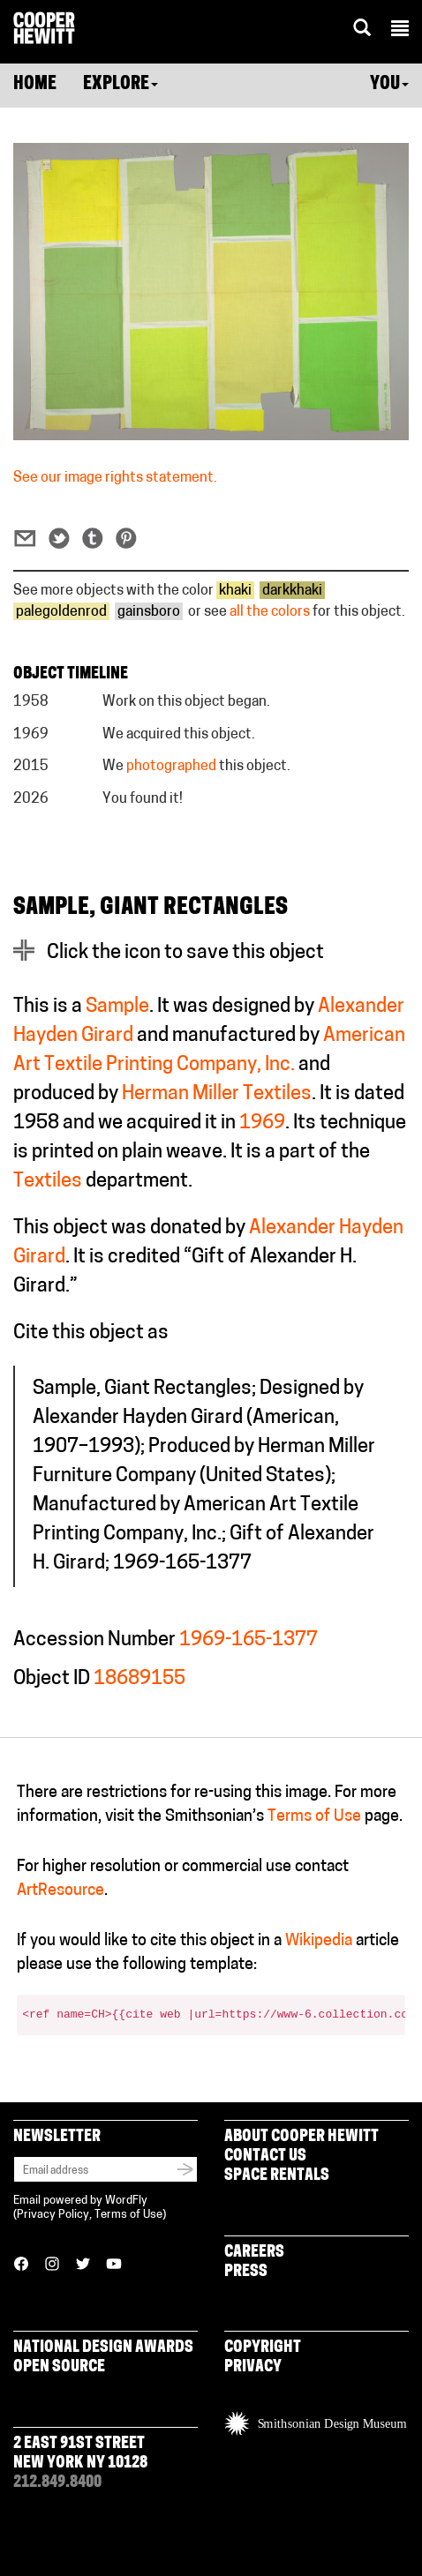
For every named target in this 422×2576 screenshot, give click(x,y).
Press (246, 2272)
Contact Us (265, 2156)
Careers (254, 2252)
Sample (117, 1007)
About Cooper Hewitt (301, 2137)
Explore (120, 85)
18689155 (139, 1679)
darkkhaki (292, 591)
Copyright (262, 2348)
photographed (171, 767)
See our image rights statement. (115, 478)
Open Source (59, 2367)
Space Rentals (276, 2176)
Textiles (47, 1182)
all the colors (270, 612)
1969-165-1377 (248, 1640)
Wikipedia (318, 1941)
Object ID (51, 1679)
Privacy (253, 2367)
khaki (235, 591)
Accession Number (94, 1640)
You (389, 85)
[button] (400, 31)
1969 (262, 1123)
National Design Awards (103, 2348)
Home (35, 85)
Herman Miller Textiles (217, 1094)
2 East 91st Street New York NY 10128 (80, 2454)
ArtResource (60, 1891)
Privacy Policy (53, 2214)
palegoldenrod (61, 612)
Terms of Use (314, 1816)
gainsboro (148, 612)
